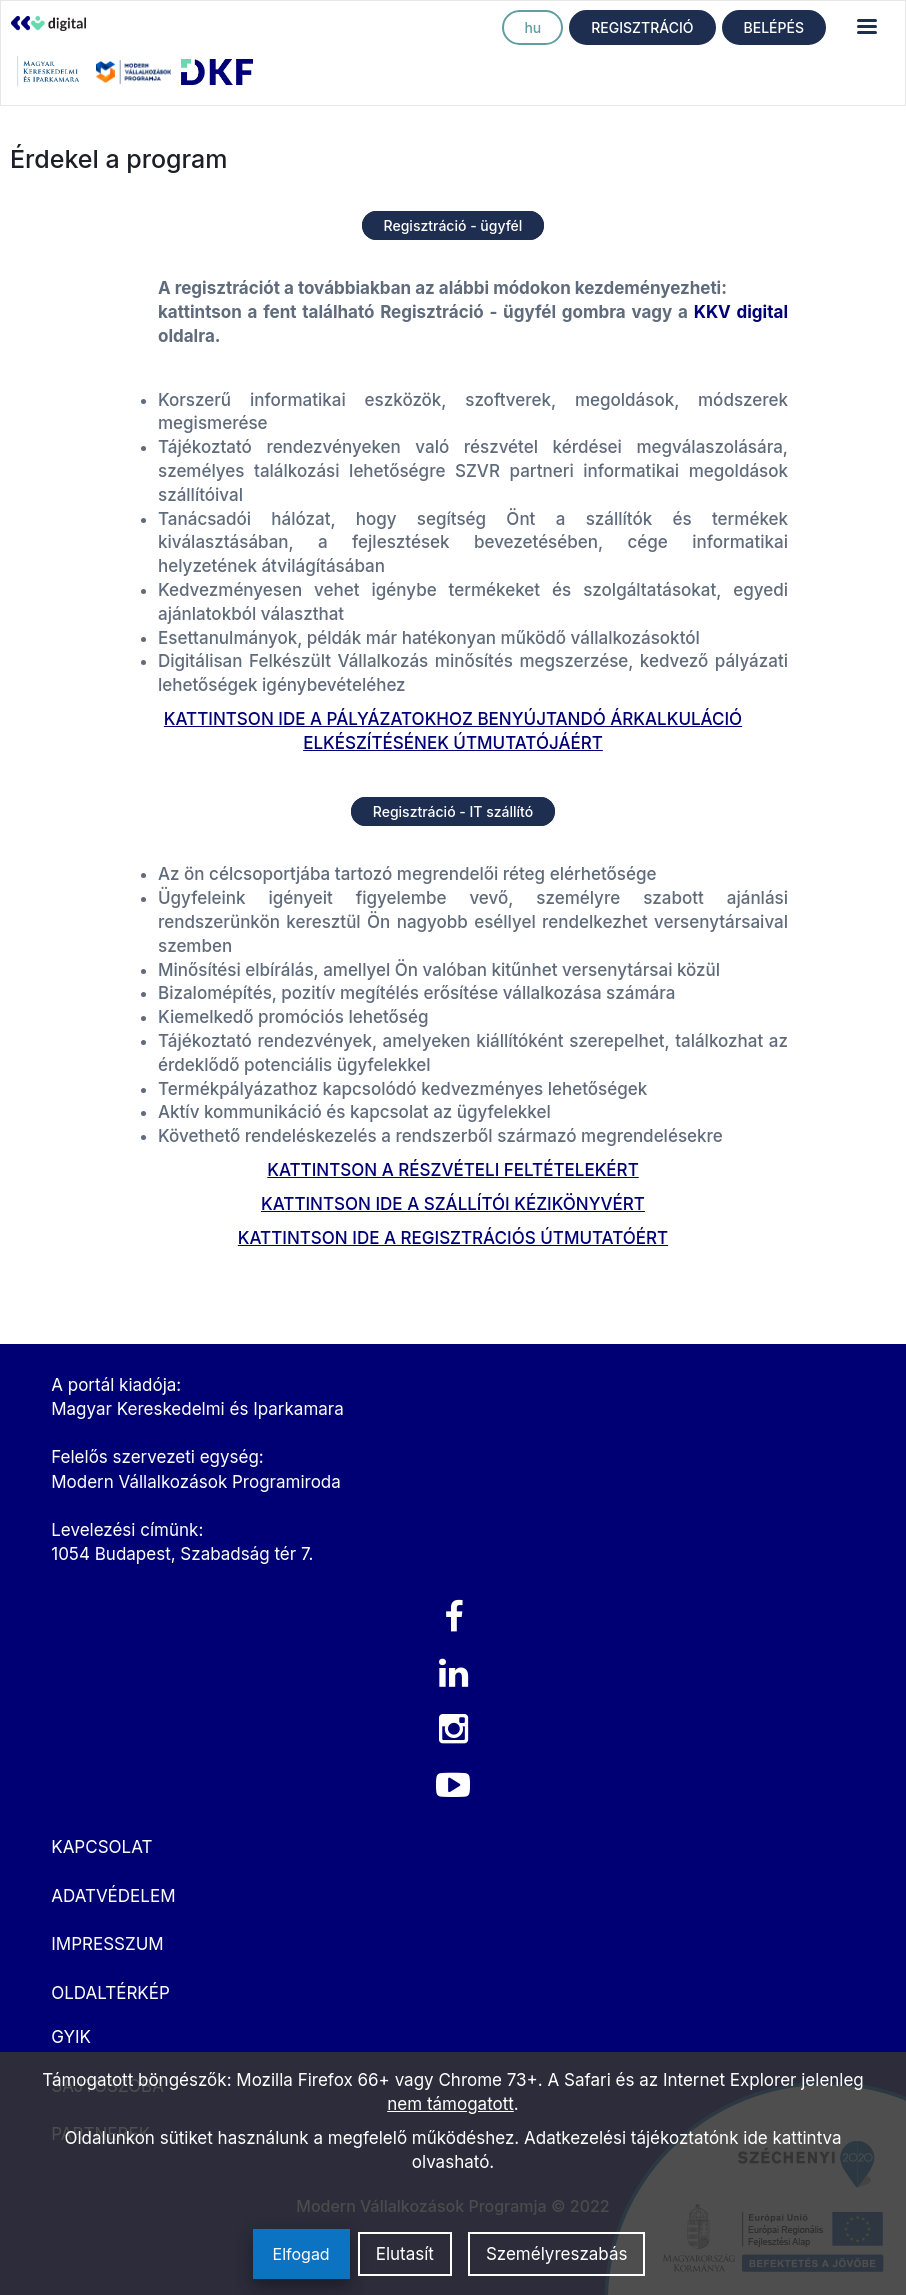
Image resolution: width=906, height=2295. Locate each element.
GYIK (71, 2037)
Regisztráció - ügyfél (453, 225)
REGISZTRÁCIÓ (642, 27)
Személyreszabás (557, 2254)
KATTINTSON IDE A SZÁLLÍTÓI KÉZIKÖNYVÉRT (453, 1204)
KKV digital (741, 312)
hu (532, 27)
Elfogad (301, 2254)
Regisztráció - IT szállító (453, 811)
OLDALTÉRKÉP (110, 1993)
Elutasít (405, 2254)
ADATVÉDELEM (113, 1896)
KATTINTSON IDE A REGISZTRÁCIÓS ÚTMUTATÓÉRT (453, 1238)
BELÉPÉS (774, 27)
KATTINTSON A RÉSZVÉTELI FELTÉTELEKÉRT (452, 1170)
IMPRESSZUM (107, 1944)
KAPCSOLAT (101, 1847)
